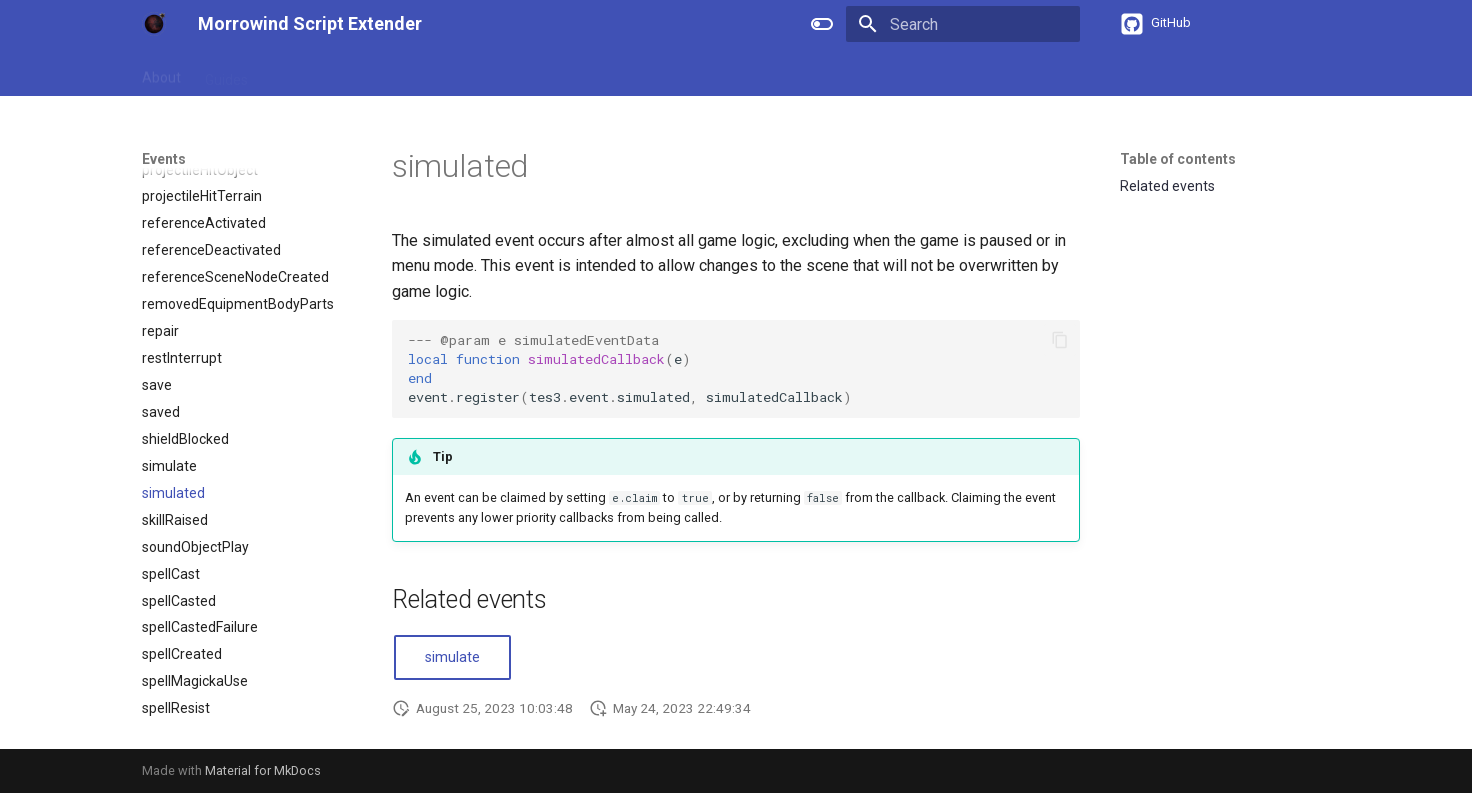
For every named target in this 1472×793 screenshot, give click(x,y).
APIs (384, 73)
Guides (226, 73)
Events (507, 73)
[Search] (963, 24)
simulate (452, 657)
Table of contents (1178, 159)
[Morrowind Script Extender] (154, 24)
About (161, 73)
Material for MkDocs (263, 770)
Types (442, 73)
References (309, 73)
